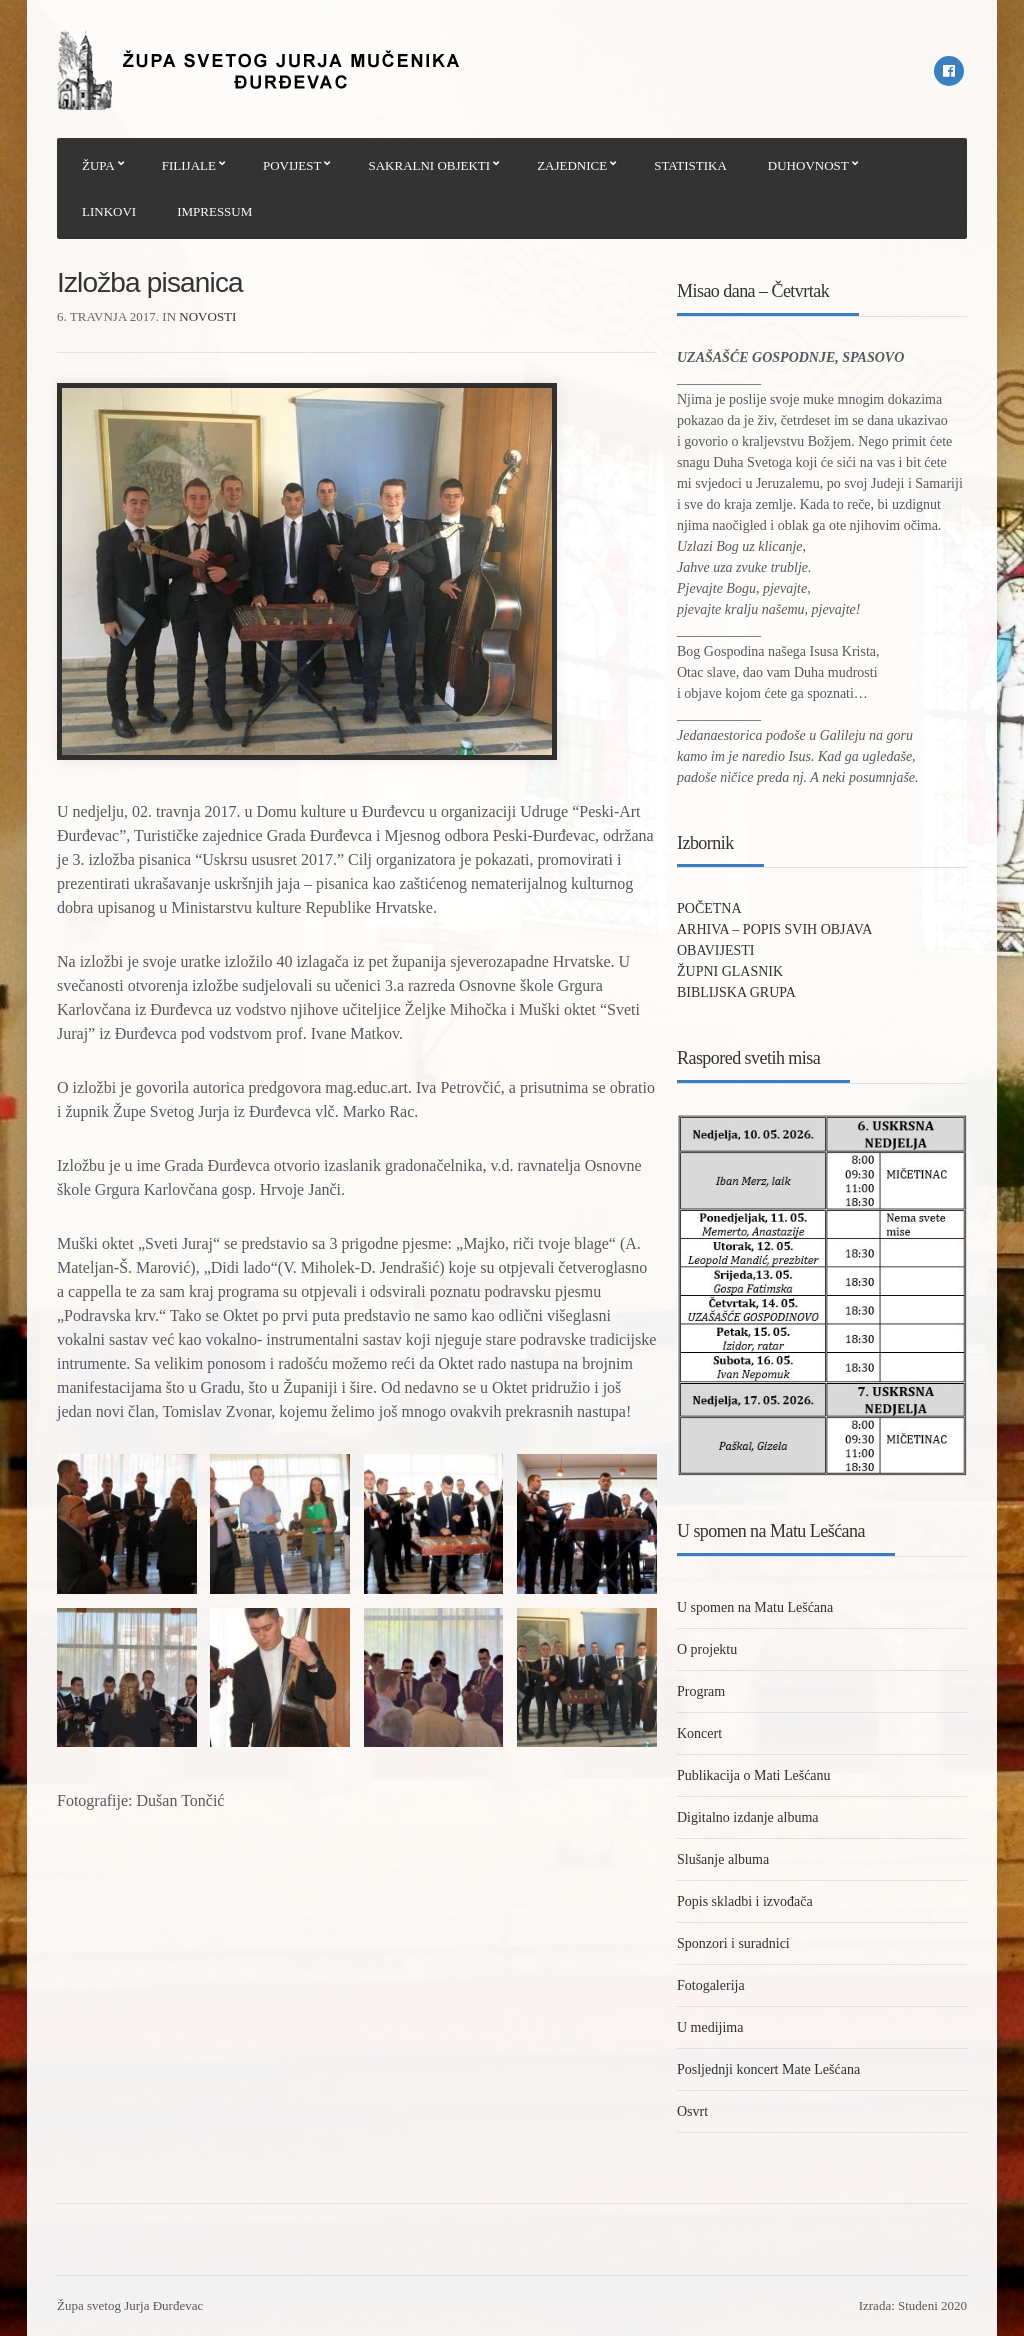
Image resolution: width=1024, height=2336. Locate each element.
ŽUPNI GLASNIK (730, 971)
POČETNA (709, 908)
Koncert (699, 1733)
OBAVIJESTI (716, 950)
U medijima (710, 2027)
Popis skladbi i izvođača (745, 1901)
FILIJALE (189, 165)
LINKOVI (109, 211)
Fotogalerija (711, 1985)
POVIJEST (292, 165)
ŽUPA (98, 165)
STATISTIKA (690, 165)
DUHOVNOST (808, 165)
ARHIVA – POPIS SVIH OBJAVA (774, 929)
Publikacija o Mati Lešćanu (754, 1775)
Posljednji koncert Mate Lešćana (768, 2069)
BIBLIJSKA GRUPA (736, 992)
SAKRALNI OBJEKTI (429, 165)
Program (701, 1691)
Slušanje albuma (723, 1859)
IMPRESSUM (214, 211)
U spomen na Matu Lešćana (755, 1607)
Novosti (207, 316)
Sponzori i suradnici (733, 1943)
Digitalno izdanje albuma (748, 1817)
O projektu (707, 1649)
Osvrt (692, 2111)
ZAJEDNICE (572, 165)
